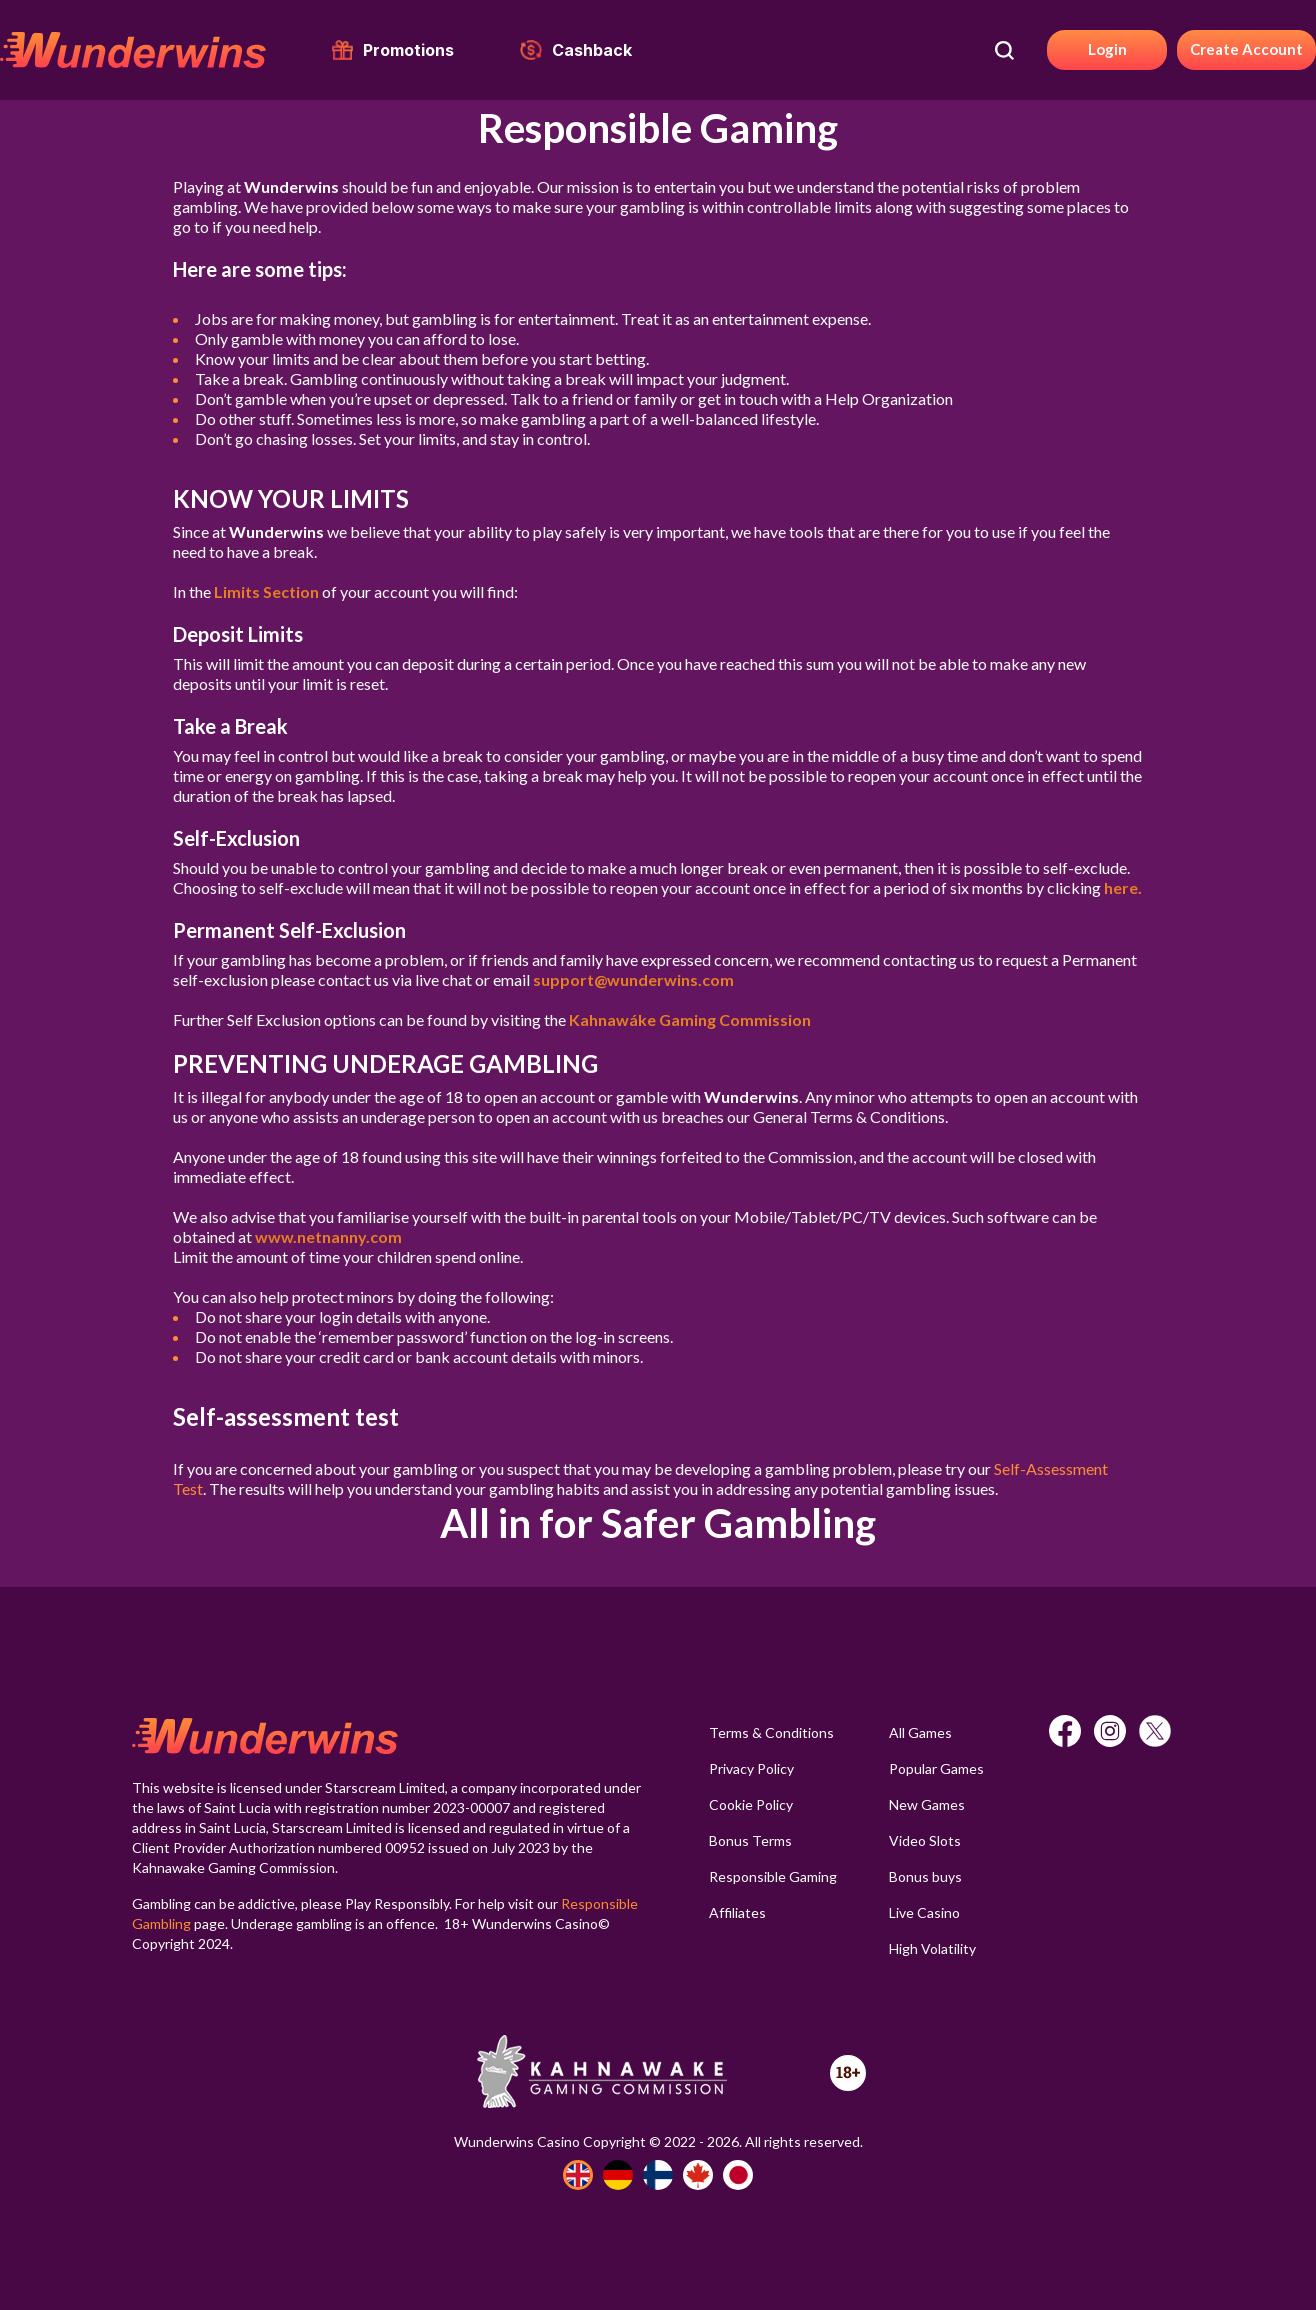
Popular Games (936, 1768)
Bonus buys (925, 1876)
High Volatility (932, 1948)
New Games (927, 1804)
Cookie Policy (751, 1804)
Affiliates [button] (737, 1912)
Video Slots (925, 1840)
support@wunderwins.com (633, 979)
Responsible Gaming (773, 1876)
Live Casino (924, 1912)
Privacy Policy (751, 1768)
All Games (920, 1732)
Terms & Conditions (771, 1732)
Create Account (1246, 49)
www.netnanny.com (328, 1236)
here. (1123, 887)
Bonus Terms (750, 1840)
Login (1107, 49)
